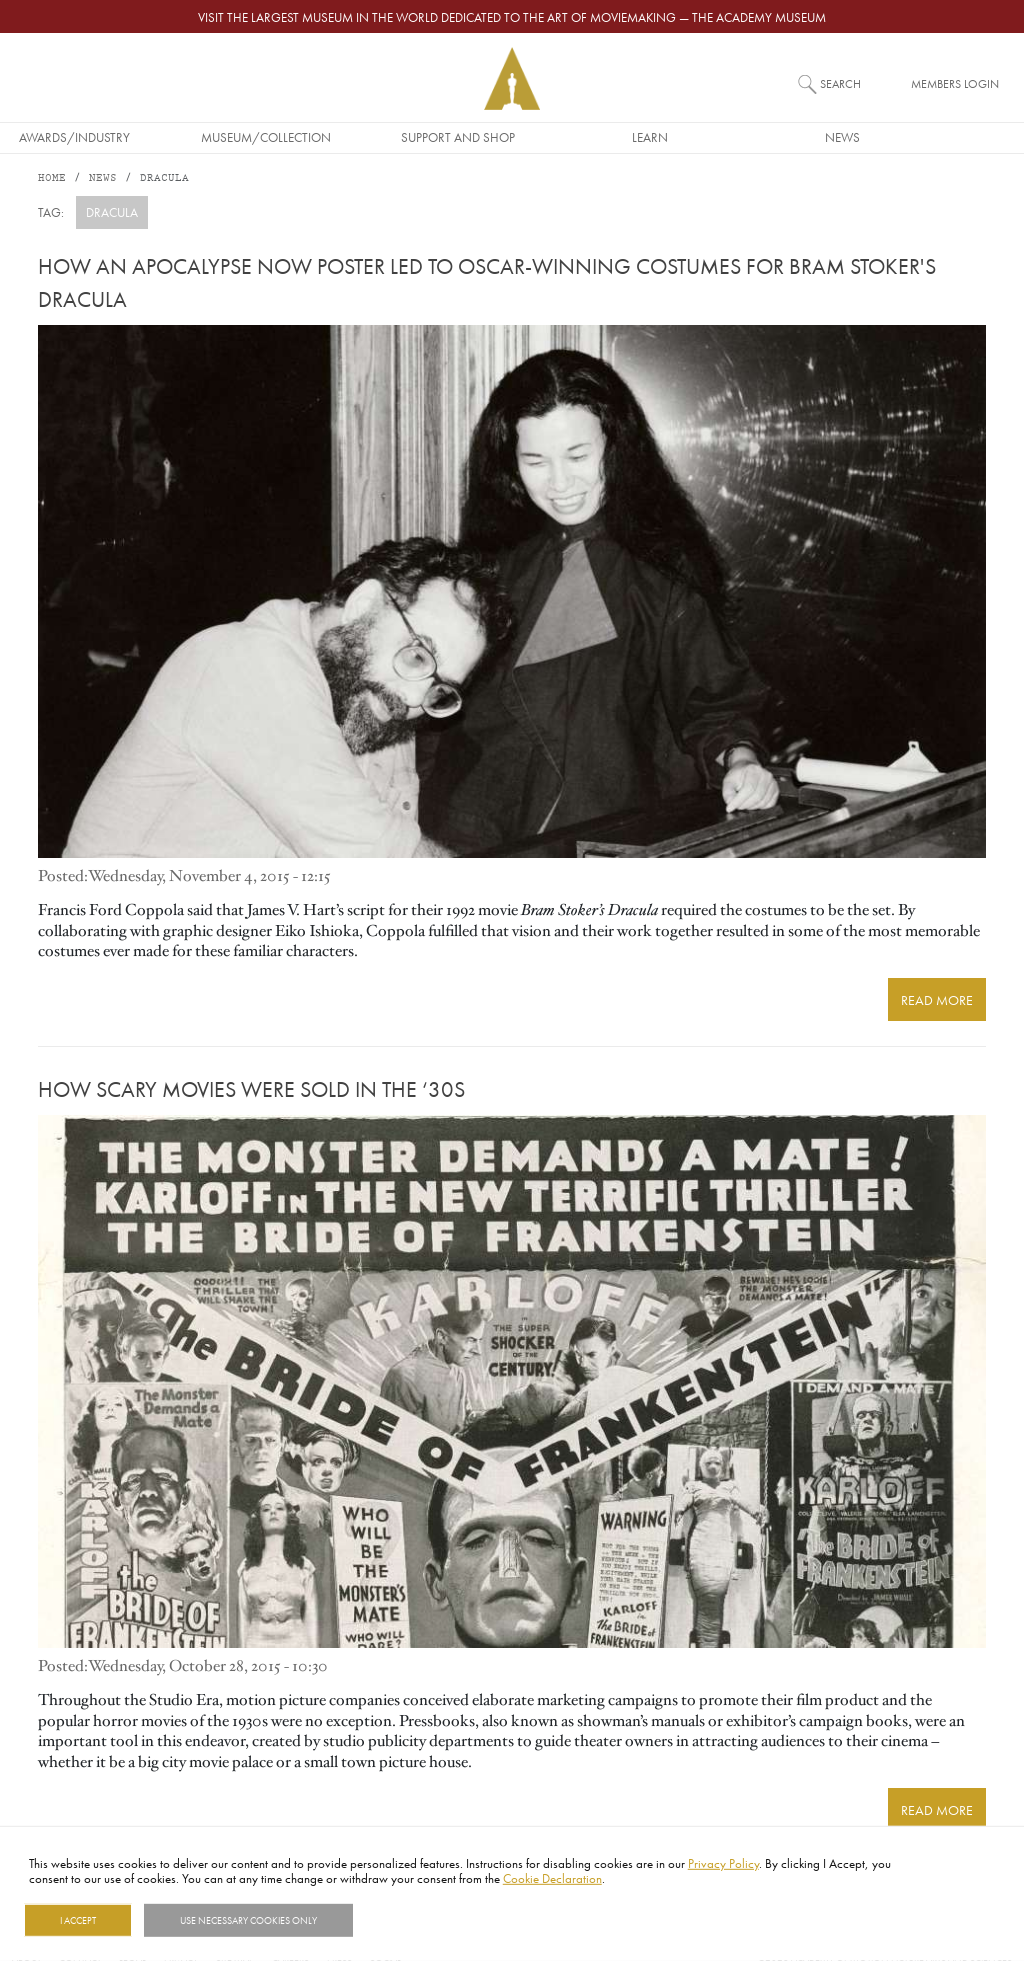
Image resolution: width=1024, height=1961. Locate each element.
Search (840, 83)
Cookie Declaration (552, 1878)
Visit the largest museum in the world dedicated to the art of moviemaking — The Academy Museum (512, 17)
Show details (403, 1920)
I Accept (78, 1920)
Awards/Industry (128, 137)
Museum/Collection (320, 137)
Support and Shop (512, 137)
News (896, 137)
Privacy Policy (723, 1863)
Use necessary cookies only (248, 1920)
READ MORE (944, 995)
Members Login (955, 83)
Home (52, 179)
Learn (704, 137)
